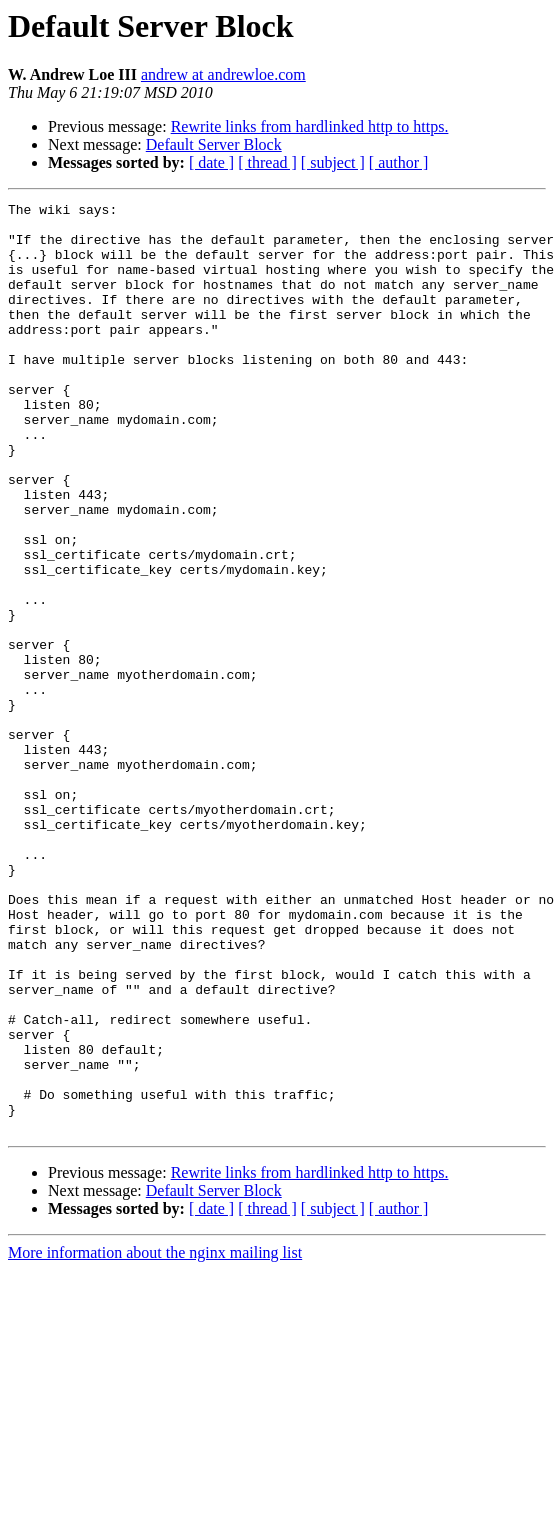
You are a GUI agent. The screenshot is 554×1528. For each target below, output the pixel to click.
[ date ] (211, 162)
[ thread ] (267, 162)
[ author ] (399, 162)
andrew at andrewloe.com (223, 74)
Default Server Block (214, 144)
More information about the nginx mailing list (155, 1438)
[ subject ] (333, 162)
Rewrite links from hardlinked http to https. (310, 126)
